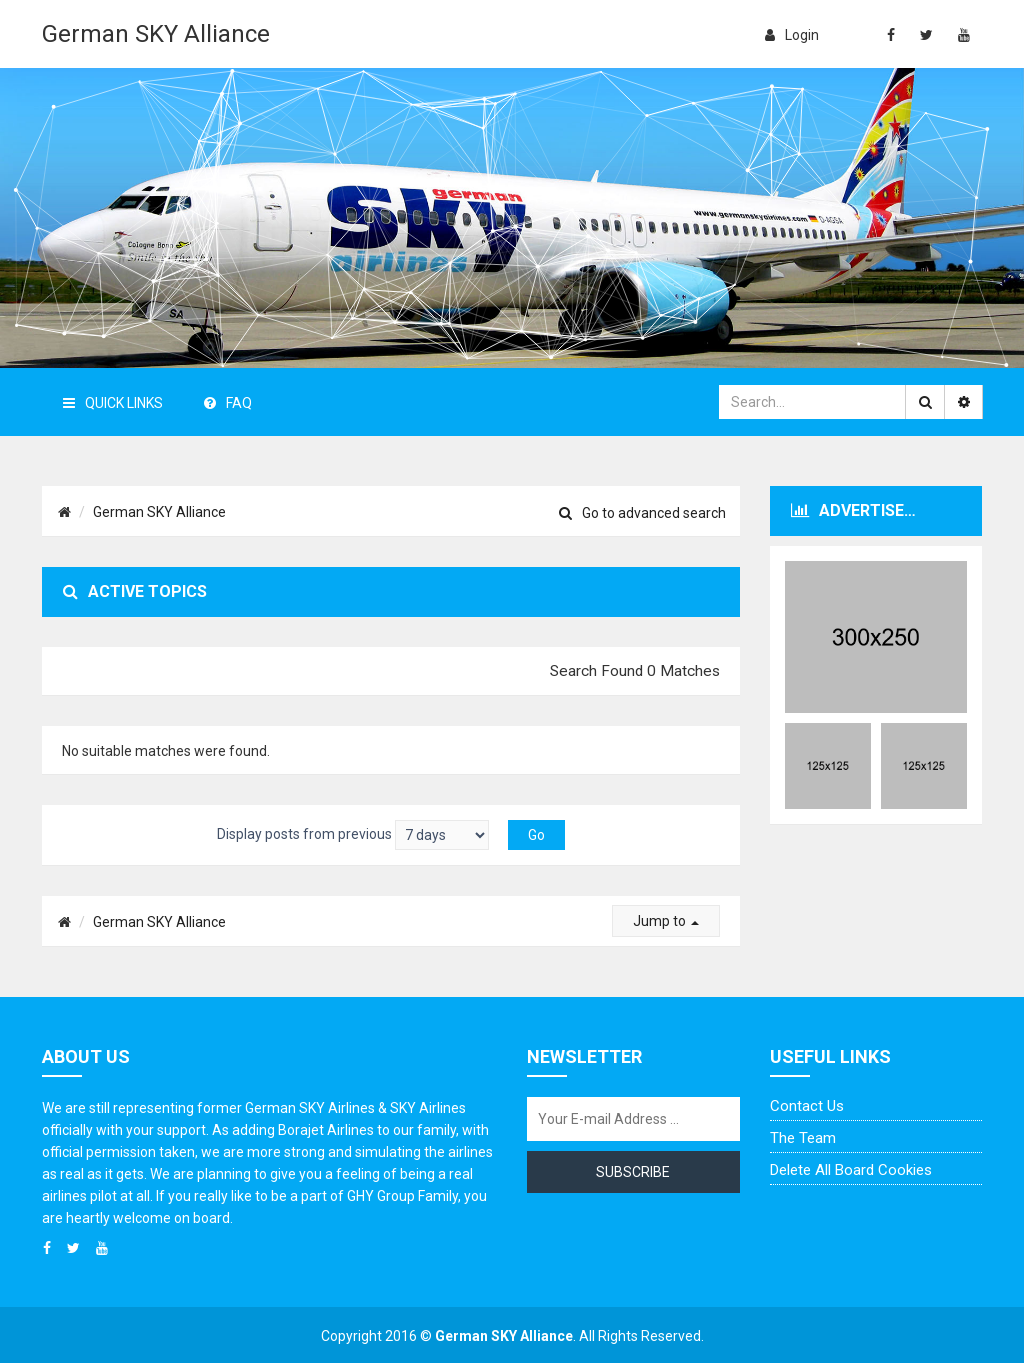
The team (803, 1138)
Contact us (807, 1106)
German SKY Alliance (156, 34)
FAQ (228, 403)
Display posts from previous (353, 835)
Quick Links (113, 403)
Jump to (666, 921)
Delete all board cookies (851, 1170)
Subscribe (633, 1172)
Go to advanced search (642, 513)
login (792, 35)
